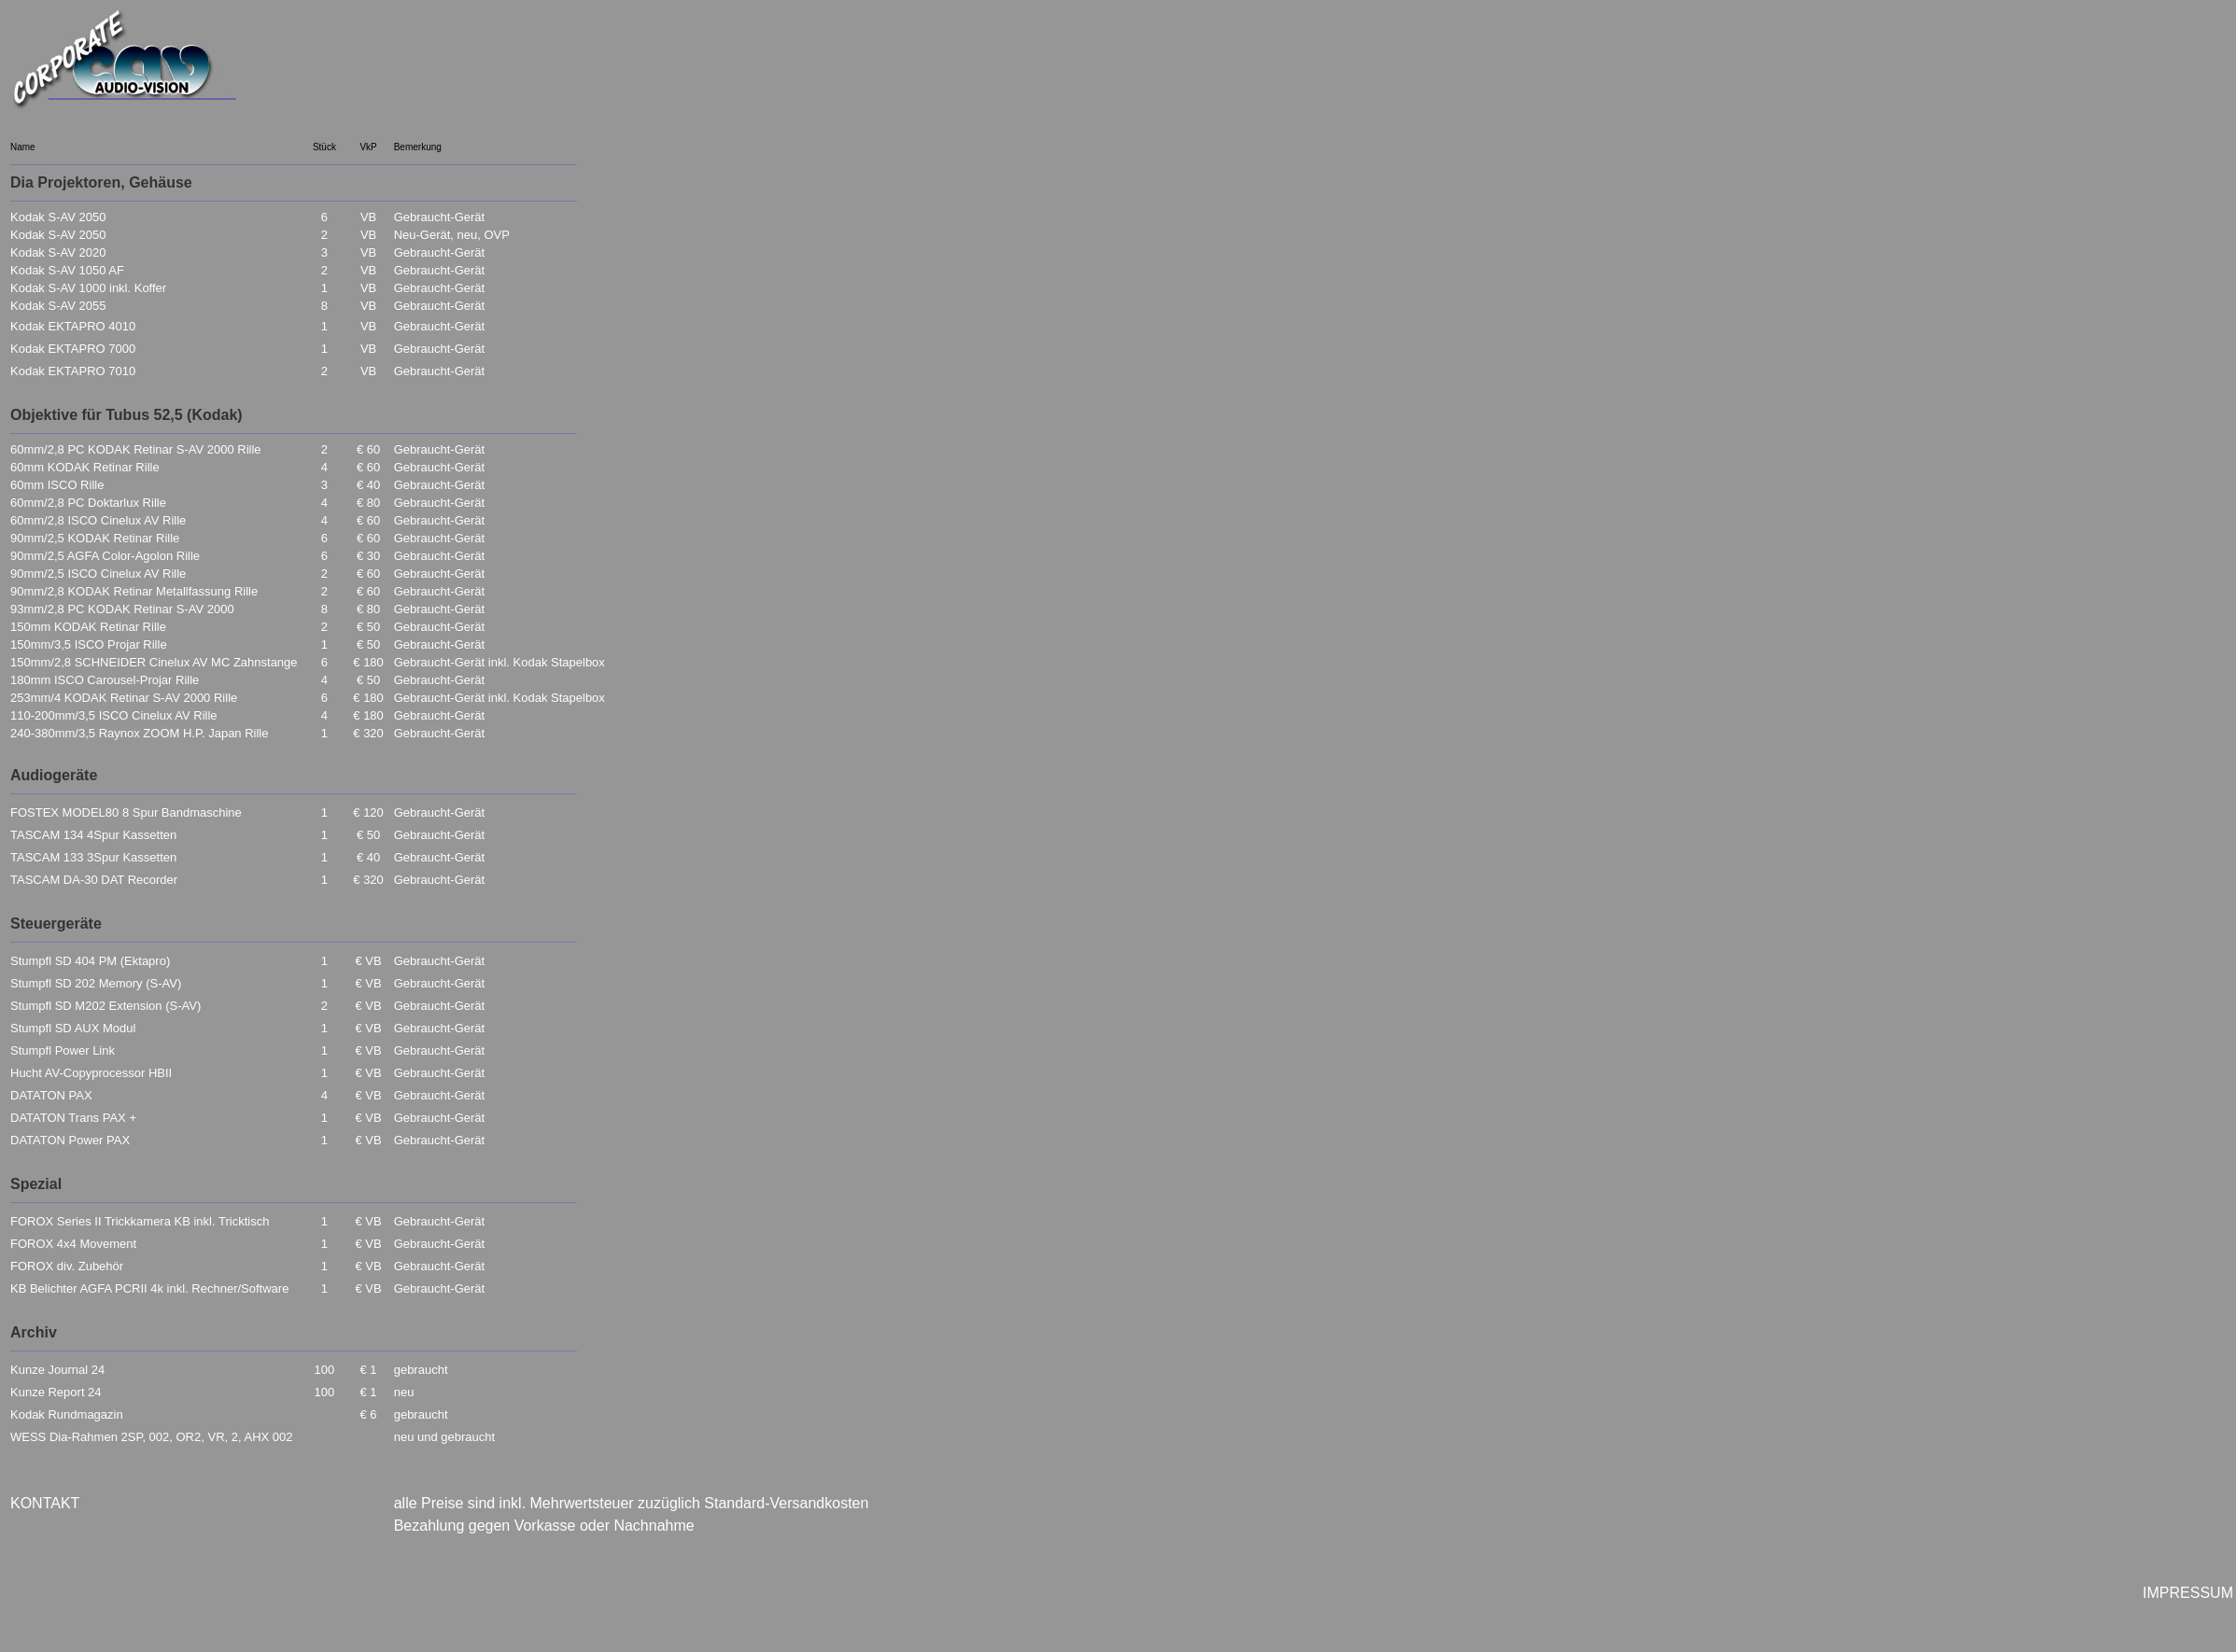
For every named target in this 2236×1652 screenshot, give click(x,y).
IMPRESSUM (2188, 1593)
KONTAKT (44, 1503)
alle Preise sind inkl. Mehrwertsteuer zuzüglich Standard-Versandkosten (631, 1503)
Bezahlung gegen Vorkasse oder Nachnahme (544, 1525)
